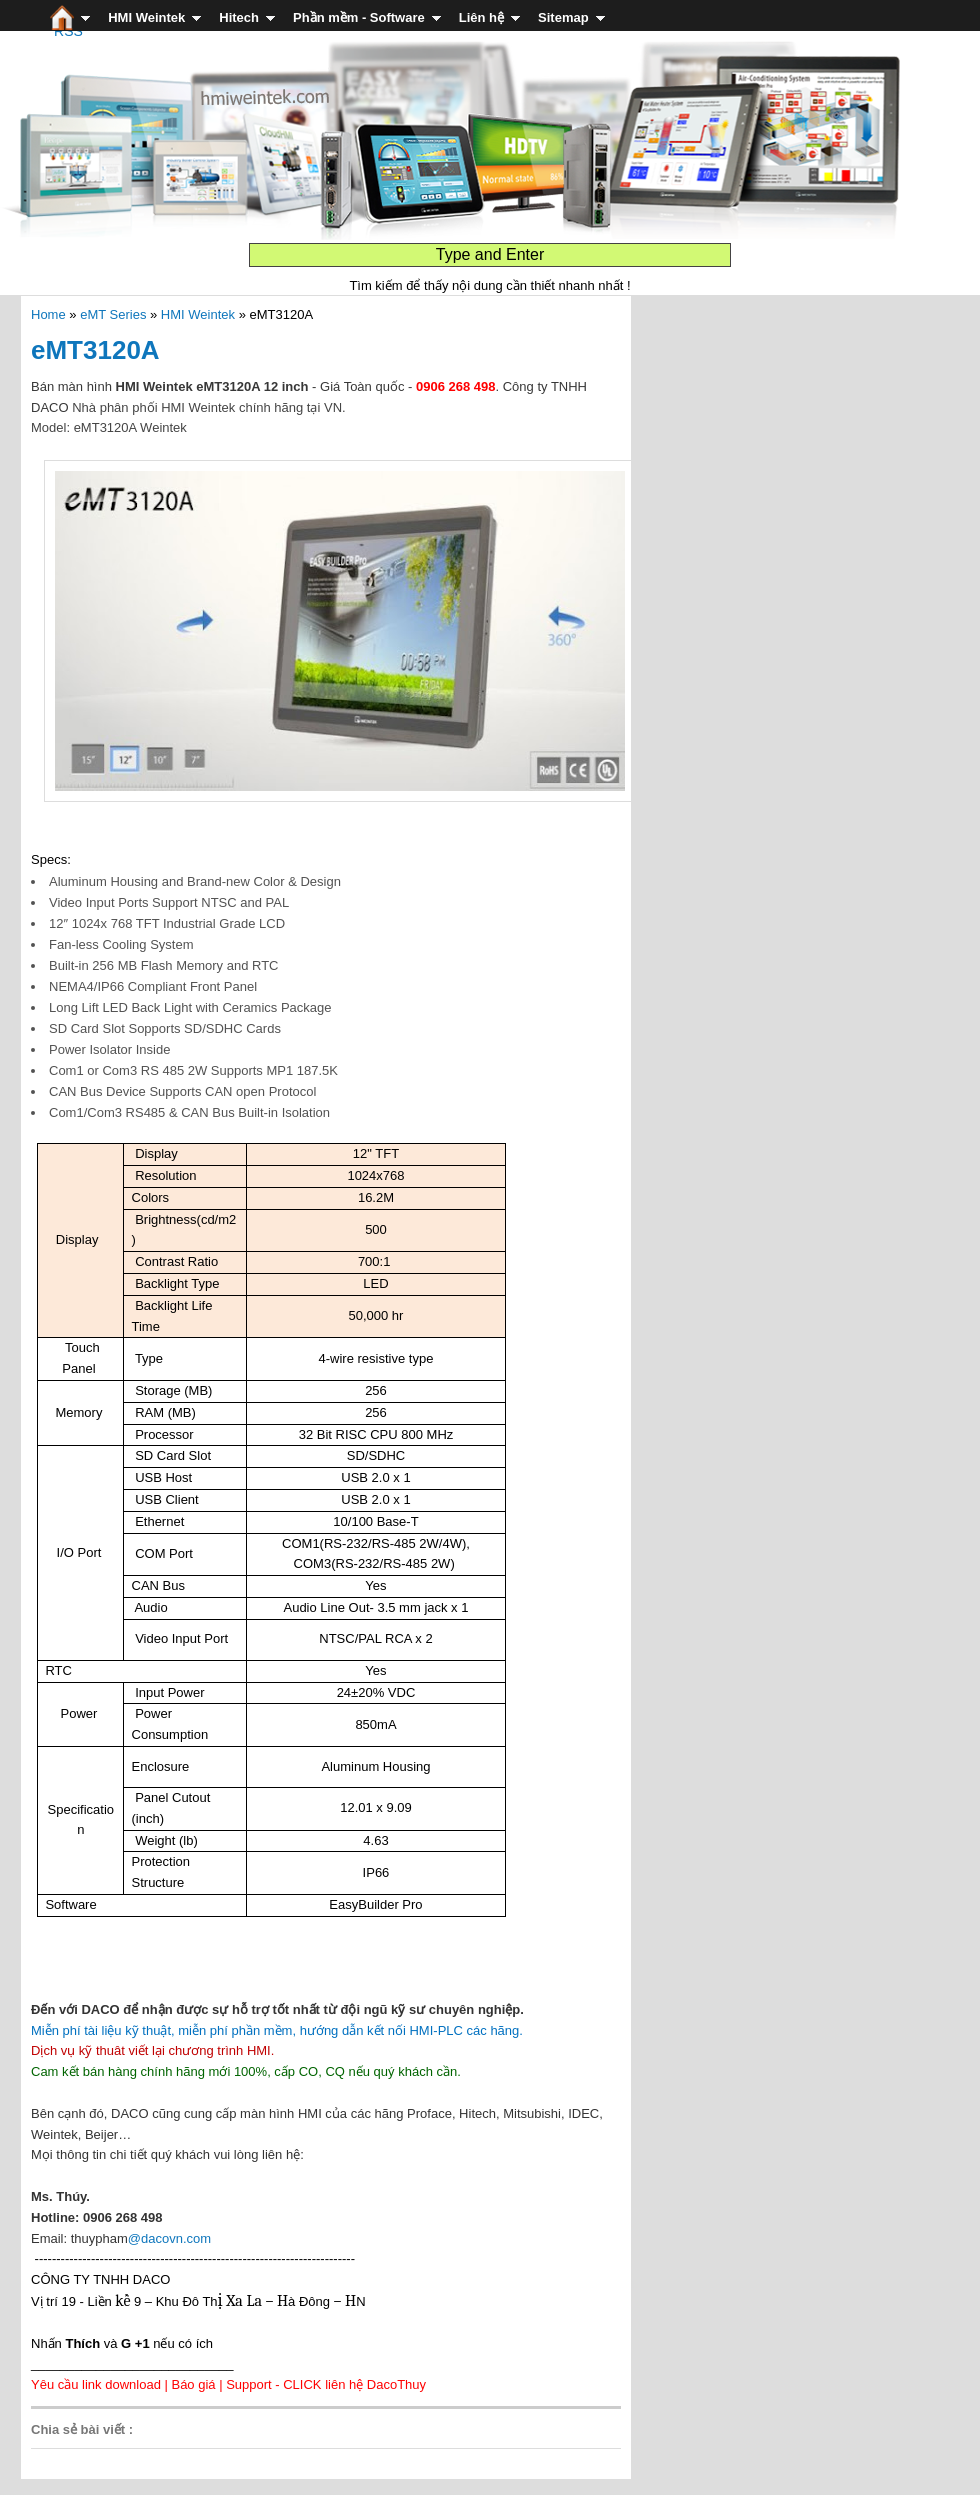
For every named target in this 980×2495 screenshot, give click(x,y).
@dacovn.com (169, 2238)
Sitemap (563, 17)
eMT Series (113, 314)
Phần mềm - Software (359, 17)
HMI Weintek (146, 17)
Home (48, 314)
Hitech (239, 17)
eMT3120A (95, 350)
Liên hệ (481, 17)
